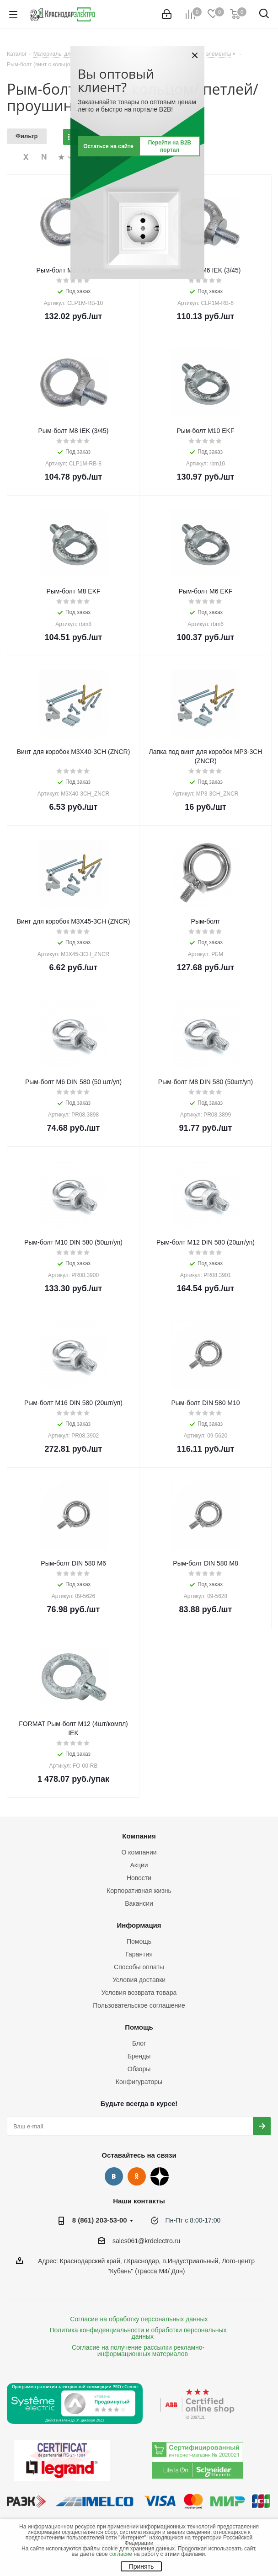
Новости (139, 1877)
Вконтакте (114, 2176)
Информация (139, 1925)
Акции (139, 1865)
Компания (139, 1836)
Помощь (139, 1941)
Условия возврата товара (139, 1992)
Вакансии (139, 1903)
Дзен (159, 2176)
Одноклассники (137, 2176)
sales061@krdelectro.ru (146, 2241)
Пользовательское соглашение (139, 2005)
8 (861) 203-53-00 (99, 2220)
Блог (139, 2043)
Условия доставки (139, 1979)
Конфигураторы (139, 2081)
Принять (141, 2566)
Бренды (139, 2056)
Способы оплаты (139, 1967)
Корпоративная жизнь (139, 1890)
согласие (120, 2554)
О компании (138, 1852)
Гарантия (139, 1954)
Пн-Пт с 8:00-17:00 (193, 2220)
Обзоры (139, 2069)
